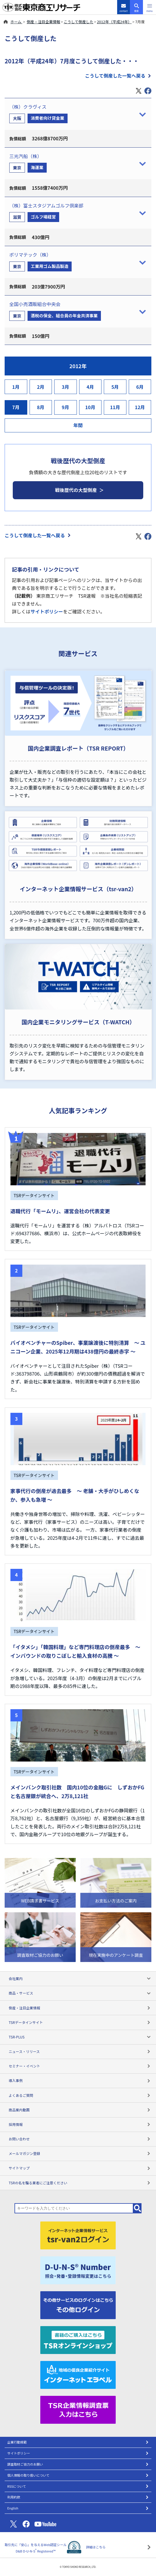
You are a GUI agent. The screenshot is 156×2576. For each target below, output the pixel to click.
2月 (41, 386)
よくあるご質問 (79, 2095)
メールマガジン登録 (79, 2153)
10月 (90, 407)
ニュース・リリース (79, 2051)
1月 (16, 386)
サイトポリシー (46, 611)
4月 (90, 386)
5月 (115, 386)
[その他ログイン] (77, 2304)
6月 (140, 386)
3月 (65, 386)
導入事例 (79, 2080)
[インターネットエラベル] (77, 2374)
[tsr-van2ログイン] (77, 2234)
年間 (78, 425)
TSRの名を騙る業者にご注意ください (79, 2182)
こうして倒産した (78, 21)
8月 (41, 407)
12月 (140, 407)
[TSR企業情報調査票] (77, 2408)
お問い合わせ (79, 2138)
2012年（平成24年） (114, 21)
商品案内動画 (79, 2109)
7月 (16, 407)
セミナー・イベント (79, 2065)
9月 (65, 407)
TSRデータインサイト (79, 2022)
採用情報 (79, 2124)
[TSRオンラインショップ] (77, 2339)
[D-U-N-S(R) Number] (77, 2269)
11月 (115, 407)
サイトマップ (79, 2167)
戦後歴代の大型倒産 (76, 489)
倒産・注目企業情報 (43, 21)
